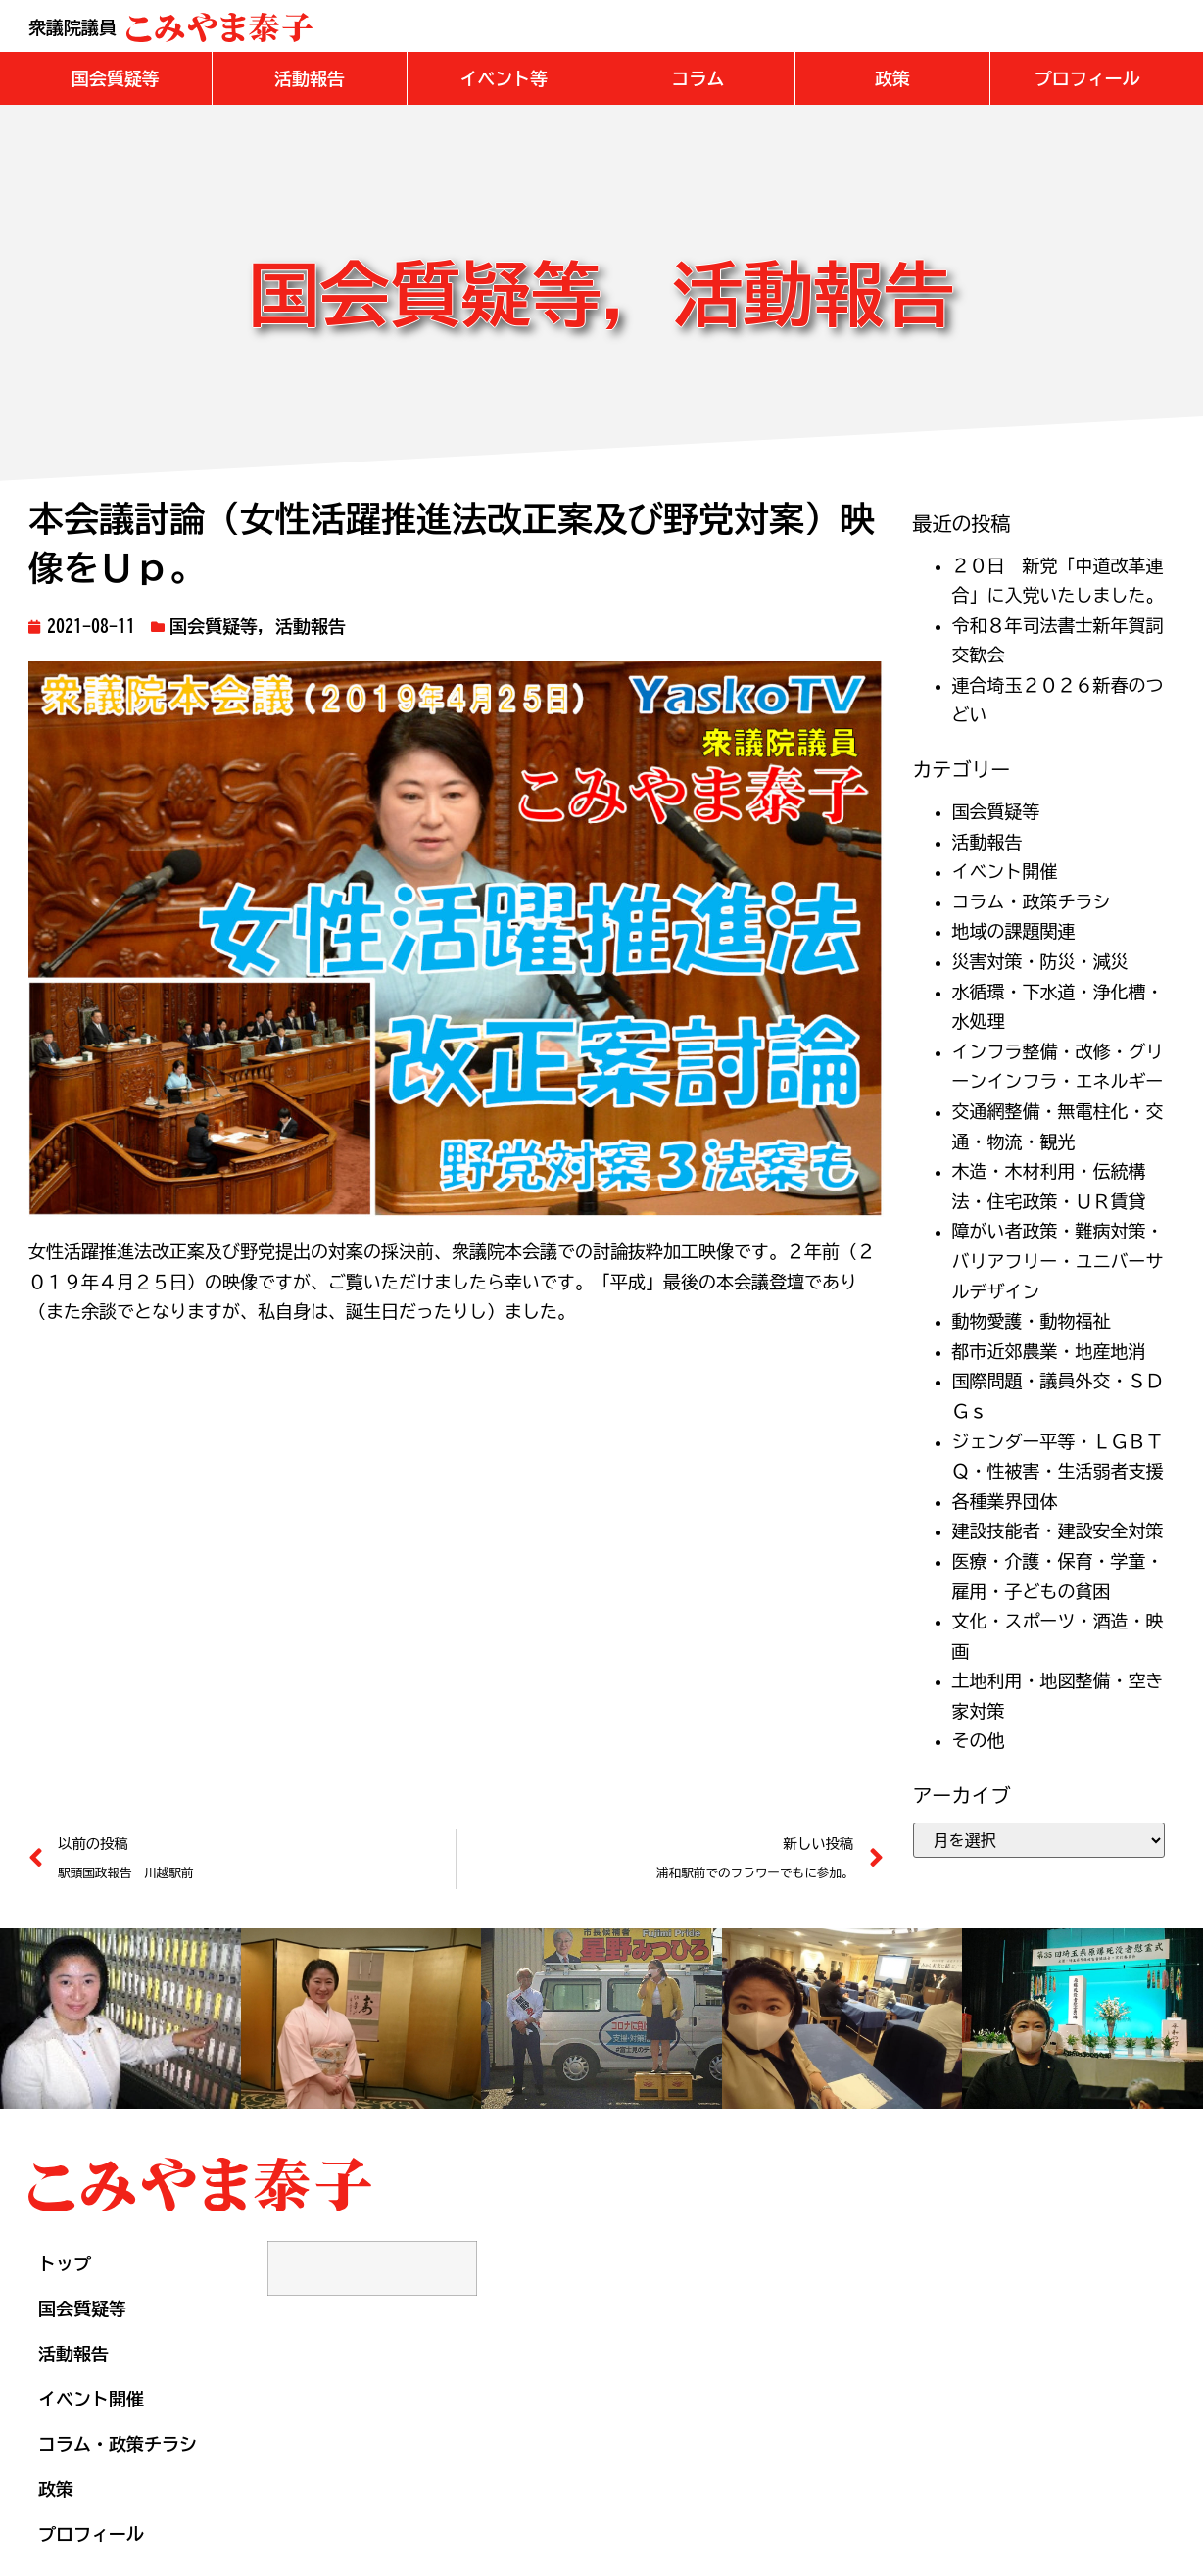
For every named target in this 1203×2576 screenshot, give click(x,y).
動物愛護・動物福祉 (1031, 1321)
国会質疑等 (213, 626)
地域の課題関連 (1014, 931)
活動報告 (310, 626)
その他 (978, 1740)
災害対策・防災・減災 (1040, 961)
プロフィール (91, 2534)
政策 (55, 2489)
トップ (64, 2263)
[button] (115, 78)
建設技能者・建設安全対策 (1058, 1530)
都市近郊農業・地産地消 (1049, 1351)
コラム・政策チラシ (1031, 901)
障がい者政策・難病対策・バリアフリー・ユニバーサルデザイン (1058, 1260)
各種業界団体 (1005, 1501)
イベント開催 (1005, 871)
